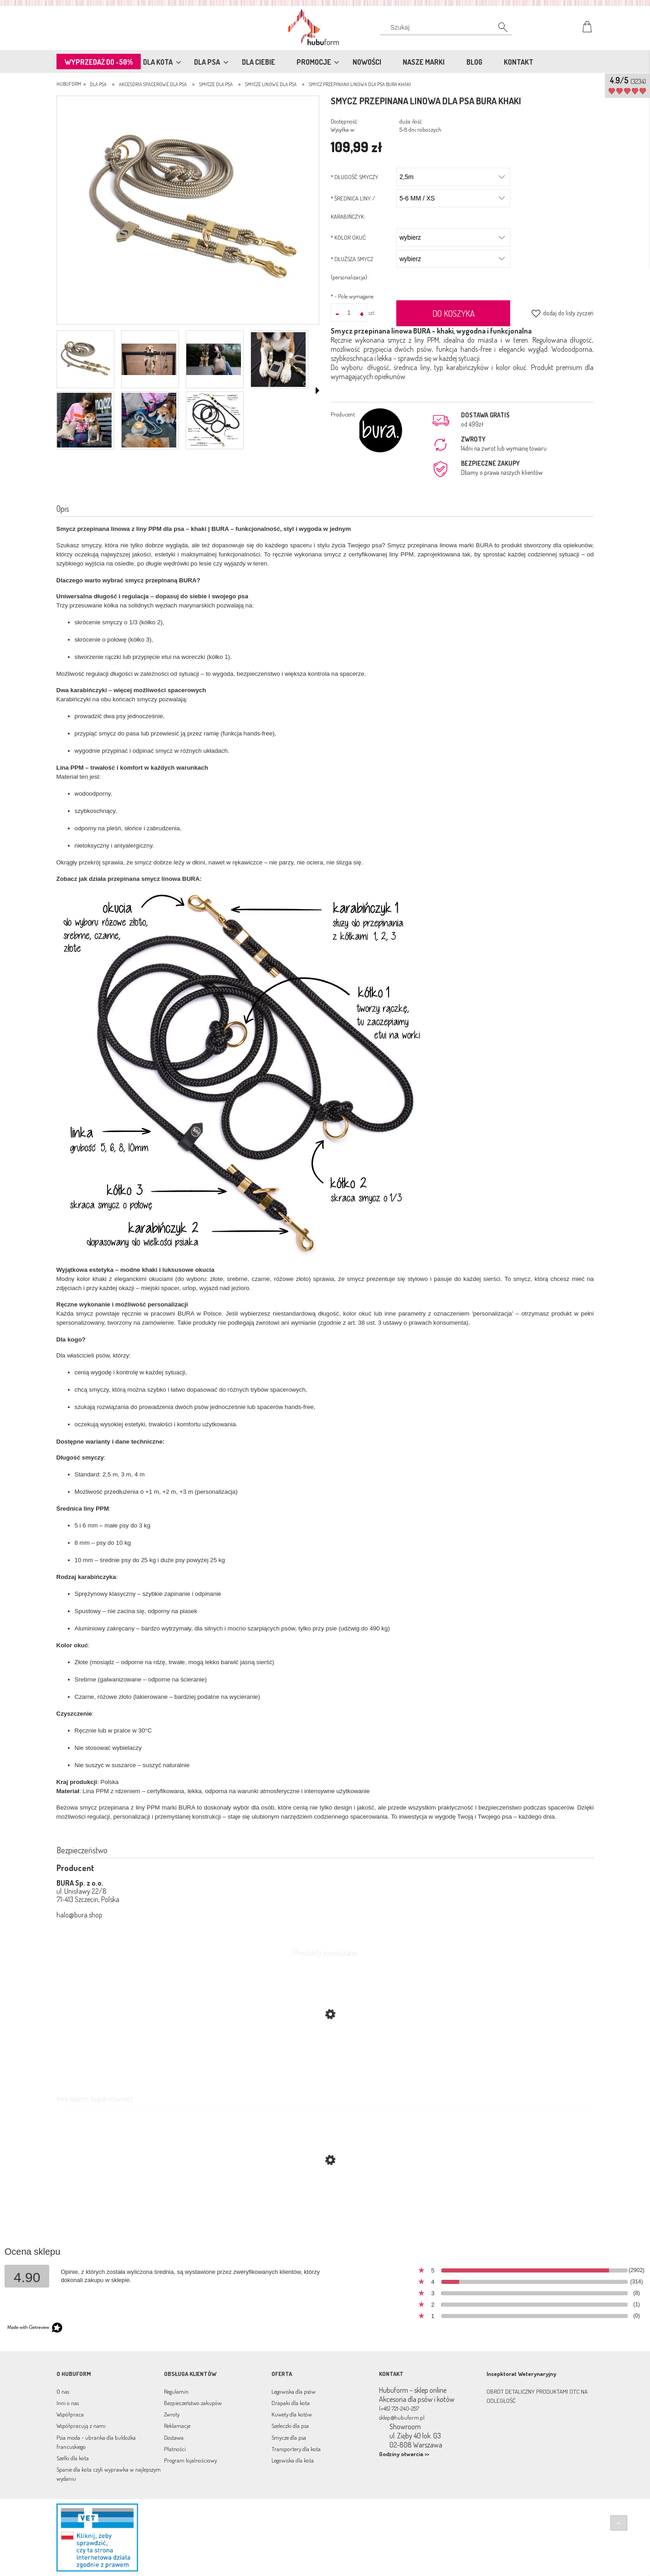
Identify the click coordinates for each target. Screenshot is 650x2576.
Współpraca (70, 2414)
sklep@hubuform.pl (402, 2417)
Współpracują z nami (81, 2425)
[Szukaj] (498, 29)
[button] (317, 390)
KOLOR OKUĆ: (349, 237)
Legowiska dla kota (292, 2460)
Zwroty (171, 2414)
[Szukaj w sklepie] (448, 27)
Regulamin (176, 2391)
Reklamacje (177, 2425)
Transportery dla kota (296, 2449)
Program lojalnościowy (190, 2460)
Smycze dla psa (288, 2437)
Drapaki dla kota (290, 2402)
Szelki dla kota (72, 2458)
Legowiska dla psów (293, 2391)
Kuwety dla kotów (291, 2414)
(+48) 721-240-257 (399, 2408)
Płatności (175, 2449)
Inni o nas (67, 2402)
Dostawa (174, 2437)
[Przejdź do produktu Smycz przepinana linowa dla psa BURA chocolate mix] (325, 2203)
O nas (62, 2391)
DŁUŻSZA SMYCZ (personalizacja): (352, 268)
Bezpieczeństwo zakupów (193, 2402)
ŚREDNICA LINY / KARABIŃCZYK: (353, 207)
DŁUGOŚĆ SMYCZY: (355, 176)
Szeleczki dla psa (290, 2425)
